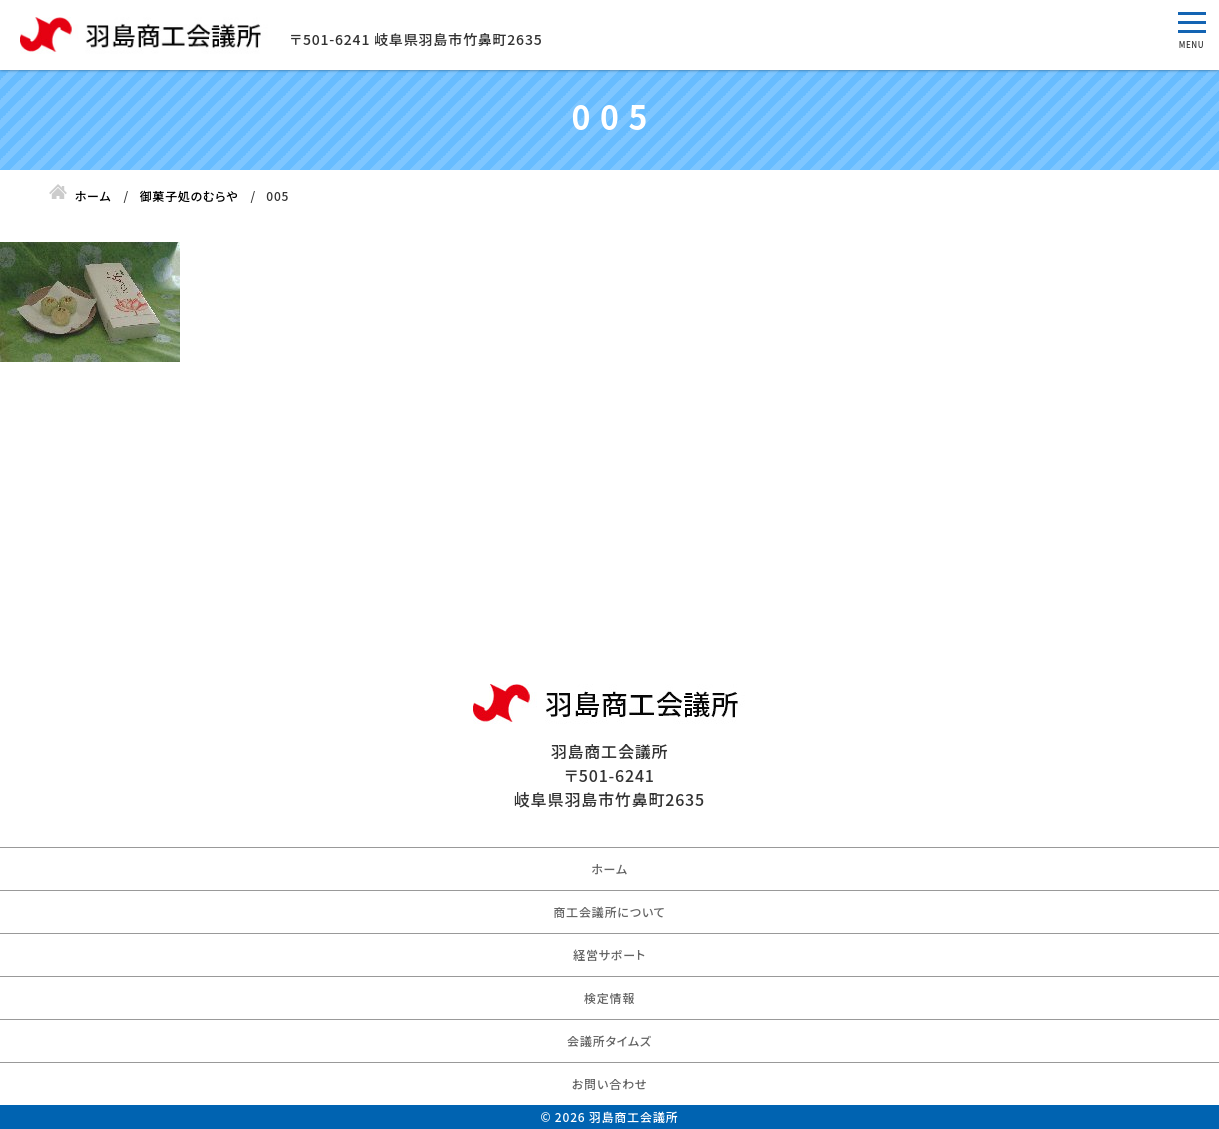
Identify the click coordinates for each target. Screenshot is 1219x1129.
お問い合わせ (609, 1083)
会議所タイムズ (609, 1040)
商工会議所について (609, 911)
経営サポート (609, 954)
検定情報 (609, 997)
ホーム (609, 868)
